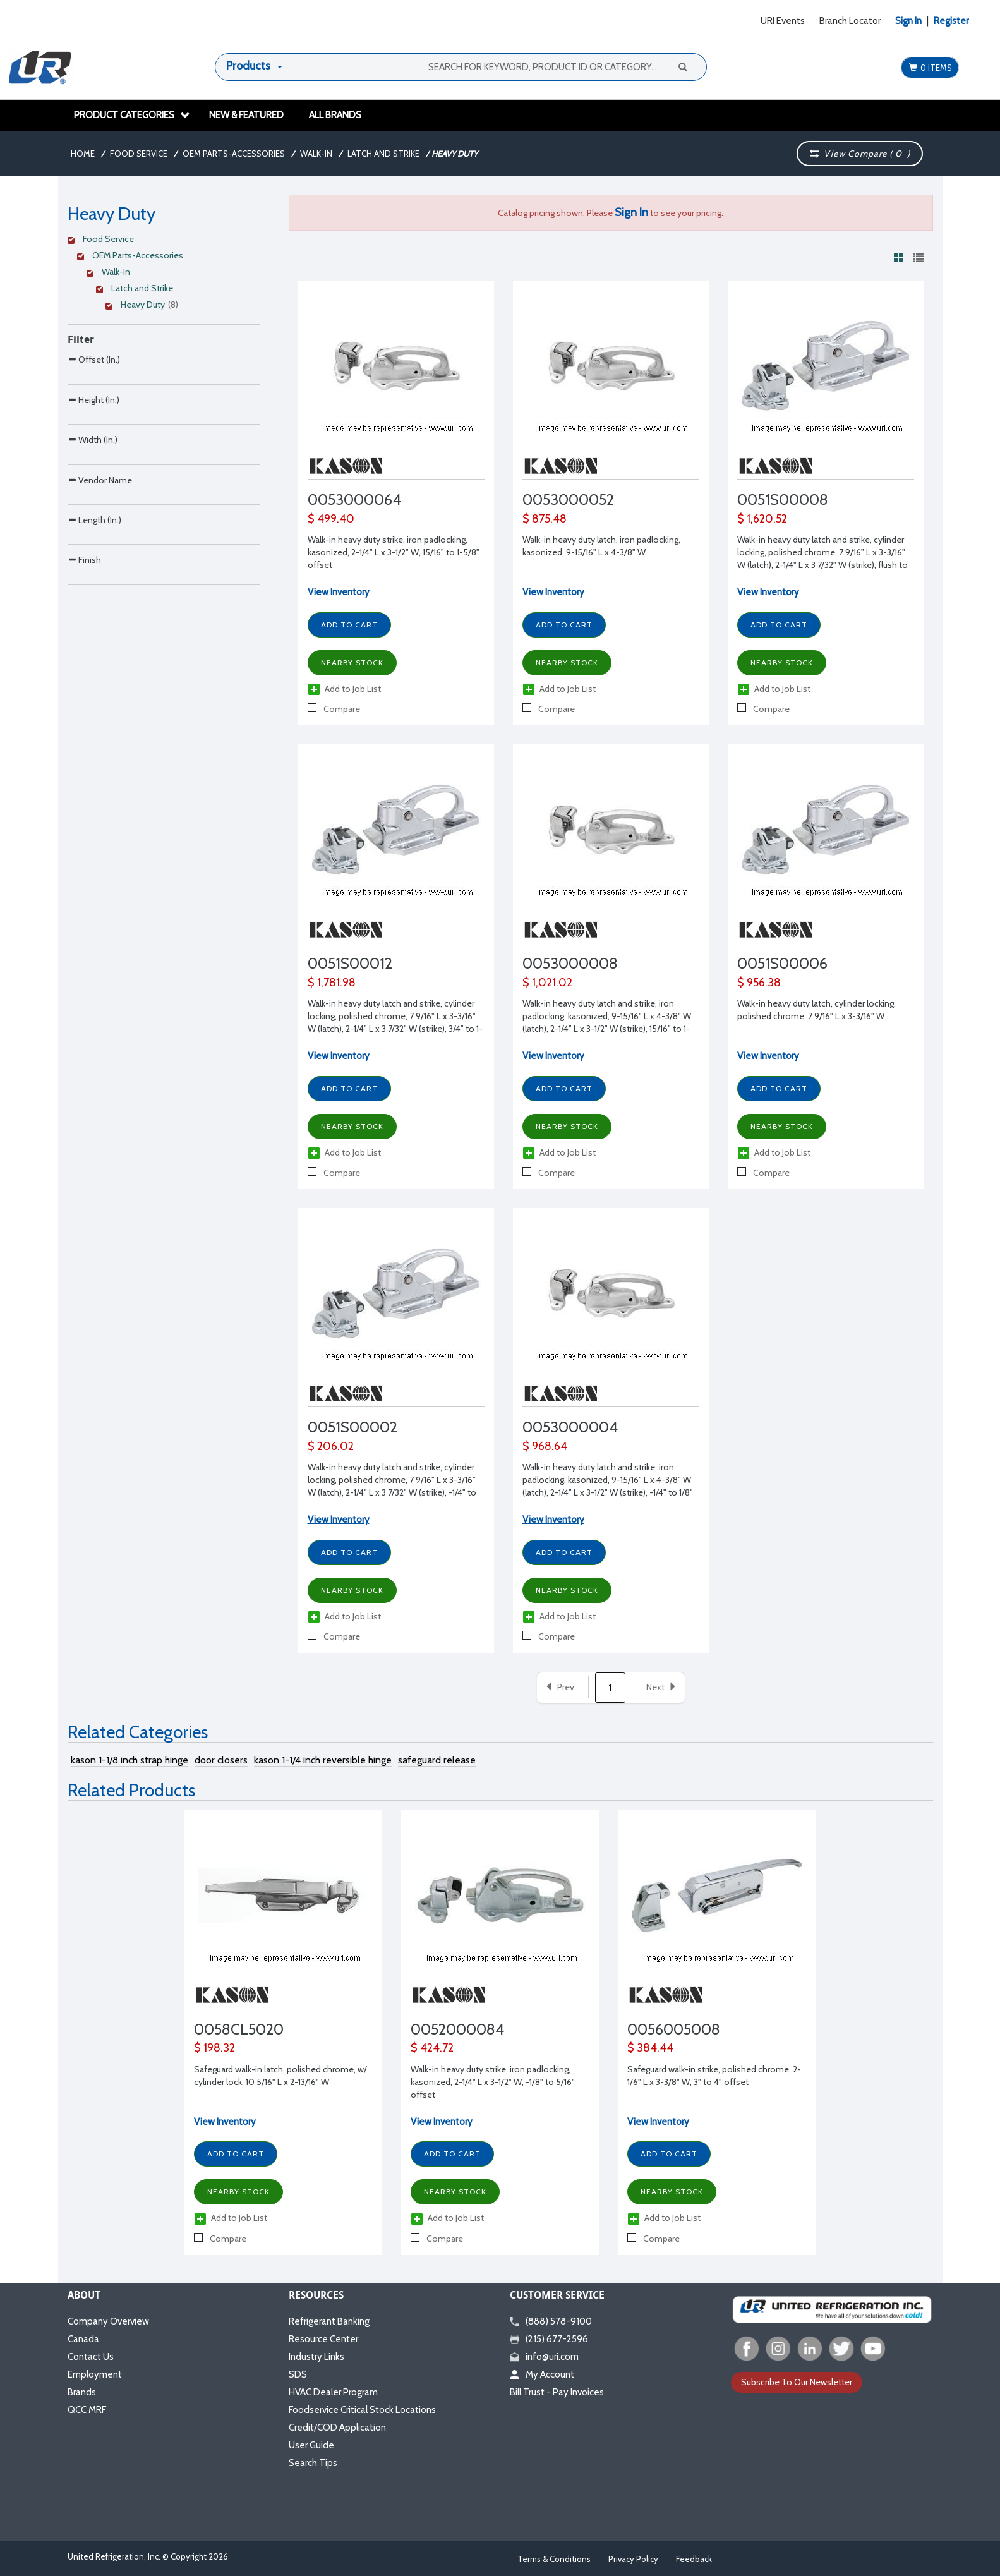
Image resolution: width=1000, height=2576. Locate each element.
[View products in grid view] (899, 257)
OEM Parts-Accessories (234, 153)
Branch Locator (850, 21)
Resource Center (323, 2339)
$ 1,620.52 (762, 519)
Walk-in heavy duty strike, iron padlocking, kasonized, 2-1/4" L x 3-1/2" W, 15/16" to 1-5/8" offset (393, 552)
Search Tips (313, 2463)
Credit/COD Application (337, 2427)
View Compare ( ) (860, 153)
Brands (82, 2392)
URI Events (783, 21)
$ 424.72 (432, 2048)
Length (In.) (94, 625)
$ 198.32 (214, 2048)
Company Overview (108, 2321)
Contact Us (91, 2356)
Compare (334, 709)
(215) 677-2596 (549, 2339)
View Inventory (339, 592)
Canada (83, 2339)
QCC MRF (87, 2410)
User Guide (311, 2445)
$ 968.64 (544, 1446)
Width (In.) (92, 492)
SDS (298, 2374)
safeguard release (437, 1760)
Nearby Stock (352, 662)
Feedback (694, 2559)
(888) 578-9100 (551, 2321)
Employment (95, 2374)
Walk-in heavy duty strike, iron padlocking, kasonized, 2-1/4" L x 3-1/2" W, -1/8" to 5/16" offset (493, 2082)
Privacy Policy (633, 2559)
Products (248, 66)
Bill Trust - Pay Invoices (557, 2392)
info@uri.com (544, 2356)
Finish (84, 692)
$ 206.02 (331, 1446)
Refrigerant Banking (329, 2321)
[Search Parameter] (164, 388)
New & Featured (246, 115)
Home (83, 153)
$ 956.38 (759, 982)
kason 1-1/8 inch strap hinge (129, 1760)
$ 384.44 (650, 2048)
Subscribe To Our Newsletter (796, 2382)
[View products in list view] (918, 257)
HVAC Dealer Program (333, 2392)
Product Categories (132, 115)
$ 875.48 (544, 519)
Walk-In (316, 153)
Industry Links (316, 2356)
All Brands (335, 115)
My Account (542, 2374)
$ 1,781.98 (332, 982)
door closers (221, 1760)
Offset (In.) (94, 359)
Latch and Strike (383, 153)
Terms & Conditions (554, 2559)
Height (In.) (93, 426)
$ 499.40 (331, 519)
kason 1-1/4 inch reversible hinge (323, 1760)
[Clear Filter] (162, 240)
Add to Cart (349, 624)
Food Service (138, 153)
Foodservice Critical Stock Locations (362, 2410)
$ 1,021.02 (547, 982)
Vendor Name (100, 559)
